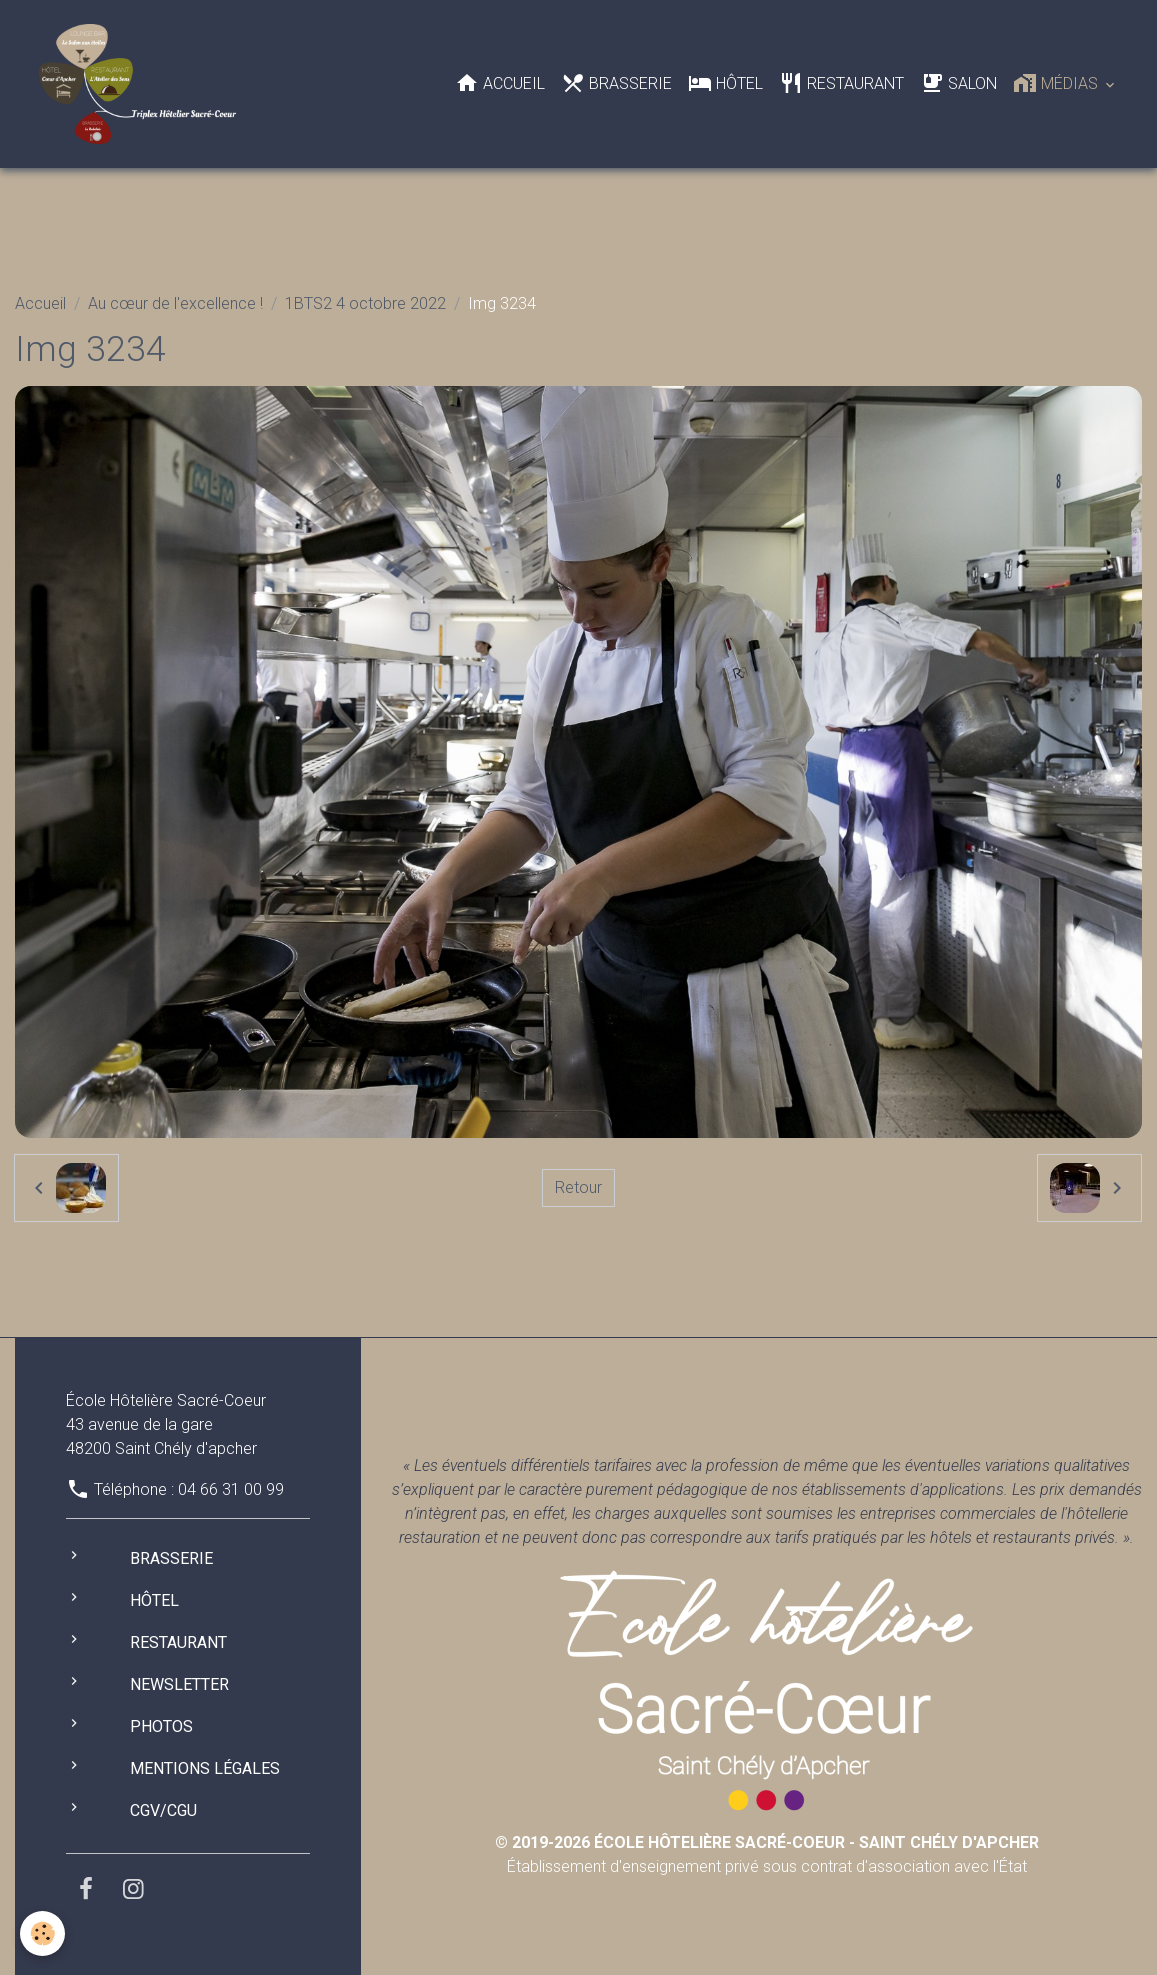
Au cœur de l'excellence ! (175, 303)
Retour (578, 1187)
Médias (1057, 83)
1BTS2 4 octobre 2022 (365, 303)
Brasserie (616, 83)
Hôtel (725, 83)
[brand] (141, 84)
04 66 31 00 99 (231, 1489)
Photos (161, 1726)
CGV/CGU (163, 1810)
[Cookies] (42, 1933)
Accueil (500, 83)
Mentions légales (205, 1768)
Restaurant (841, 83)
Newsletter (179, 1684)
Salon (958, 83)
